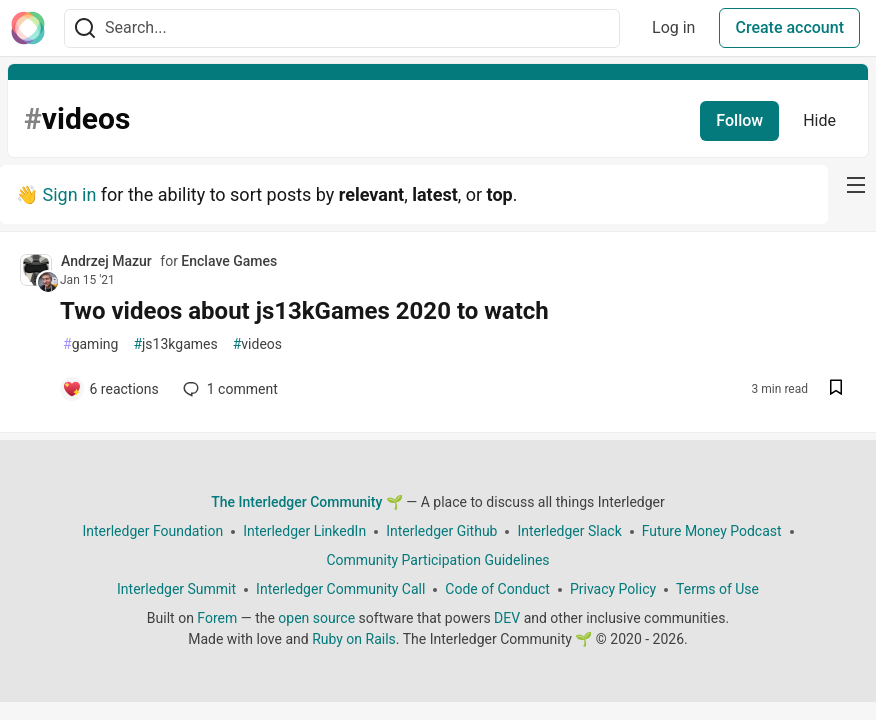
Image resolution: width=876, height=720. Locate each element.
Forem (217, 618)
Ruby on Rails (354, 639)
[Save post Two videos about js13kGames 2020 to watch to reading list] (836, 389)
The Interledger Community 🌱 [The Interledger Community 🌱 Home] (307, 502)
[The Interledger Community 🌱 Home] (28, 28)
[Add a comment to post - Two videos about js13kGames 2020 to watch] (110, 389)
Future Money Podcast (712, 531)
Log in (673, 27)
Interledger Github (441, 531)
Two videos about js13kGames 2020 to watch (304, 311)
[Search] (85, 28)
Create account (789, 27)
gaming (90, 344)
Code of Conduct (497, 589)
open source (316, 618)
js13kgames (175, 344)
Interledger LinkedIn (304, 531)
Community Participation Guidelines (437, 560)
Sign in (69, 194)
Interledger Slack (569, 531)
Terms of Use (717, 589)
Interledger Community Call (340, 589)
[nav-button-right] (856, 185)
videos (257, 344)
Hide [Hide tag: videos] (819, 120)
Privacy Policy (613, 589)
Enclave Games (229, 261)
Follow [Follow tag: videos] (739, 120)
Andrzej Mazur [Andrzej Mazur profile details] (106, 261)
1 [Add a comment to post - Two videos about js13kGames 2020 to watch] (228, 389)
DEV (507, 618)
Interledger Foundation (152, 531)
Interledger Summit (176, 589)
